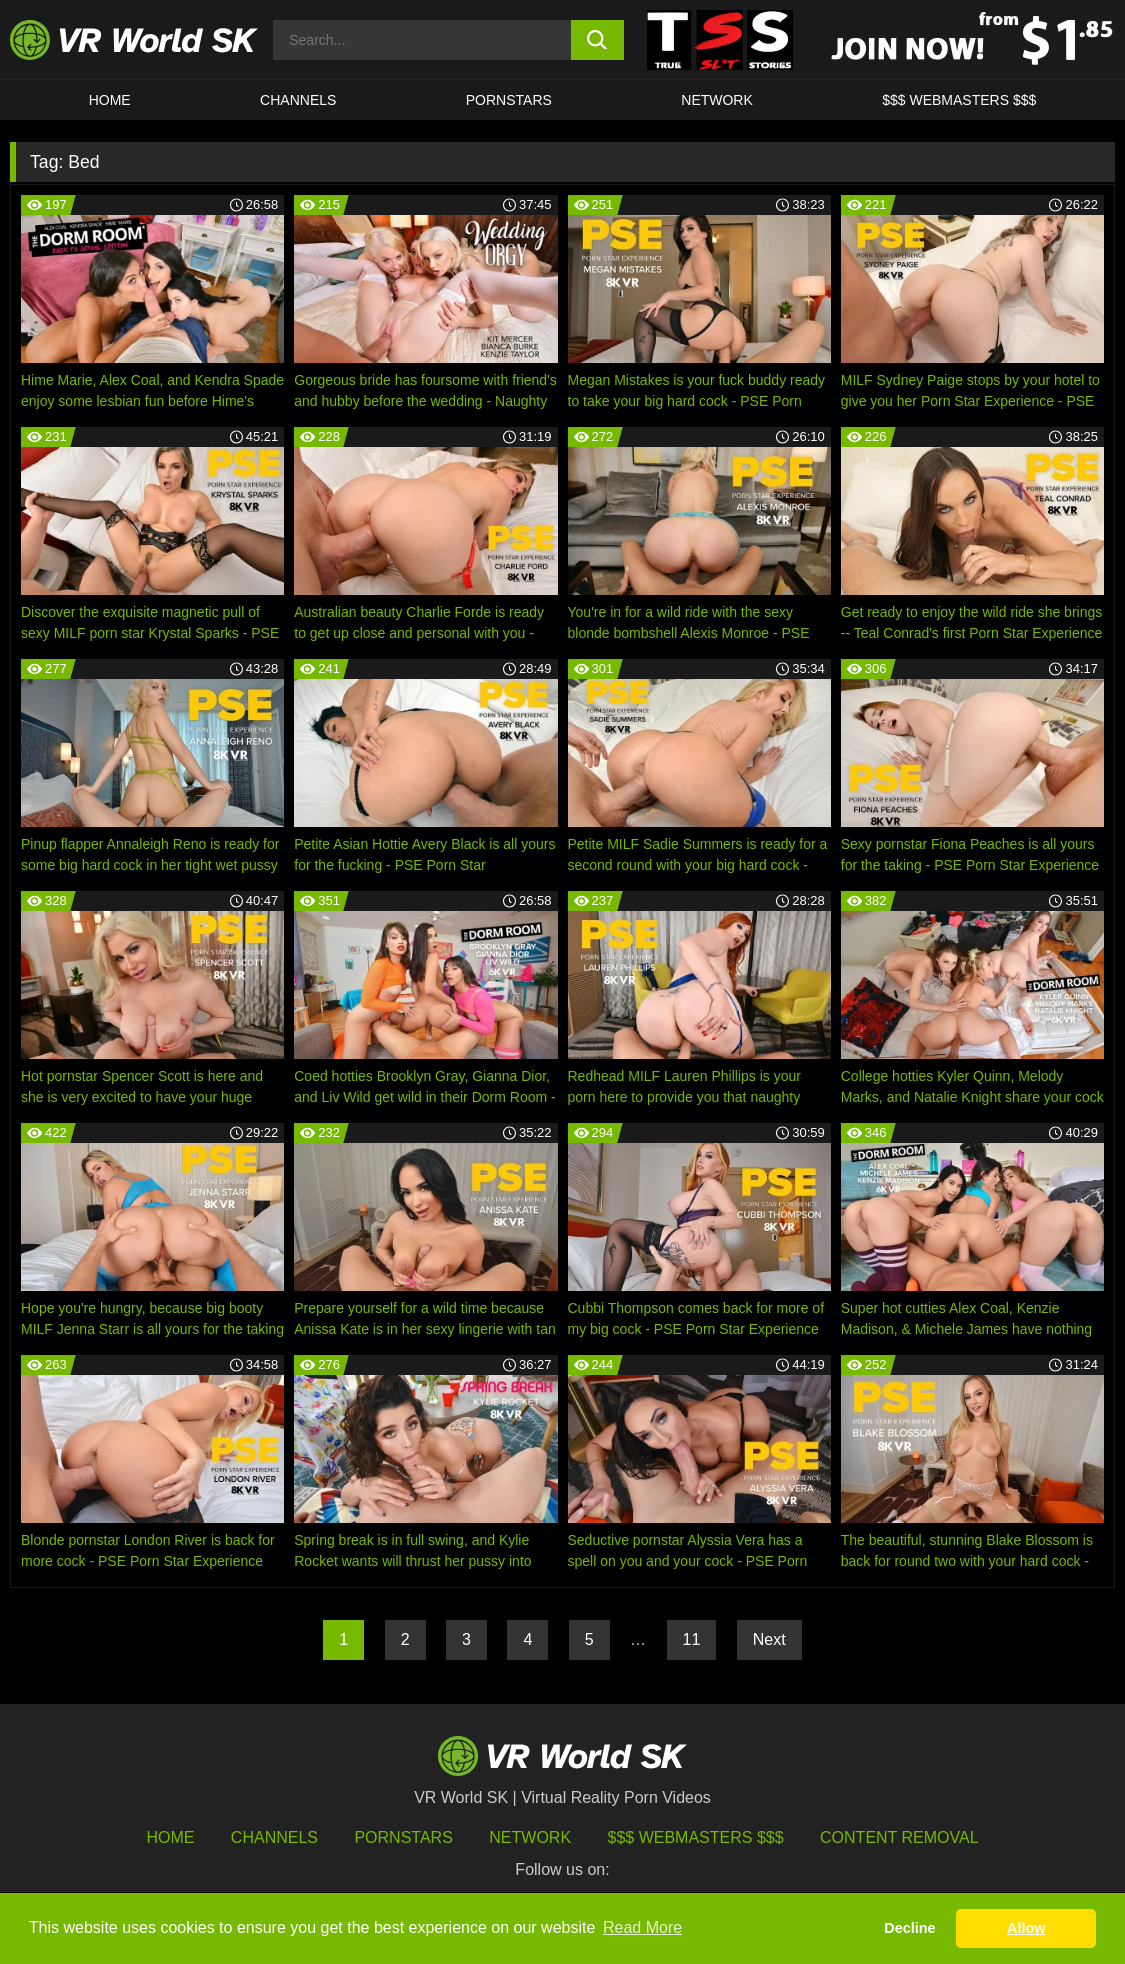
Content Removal (899, 1837)
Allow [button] (1026, 1928)
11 (692, 1639)
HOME (110, 100)
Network (717, 100)
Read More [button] (642, 1927)
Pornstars (509, 100)
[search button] (597, 40)
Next (769, 1639)
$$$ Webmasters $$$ (696, 1837)
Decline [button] (909, 1928)
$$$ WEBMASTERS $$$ (959, 100)
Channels (298, 100)
